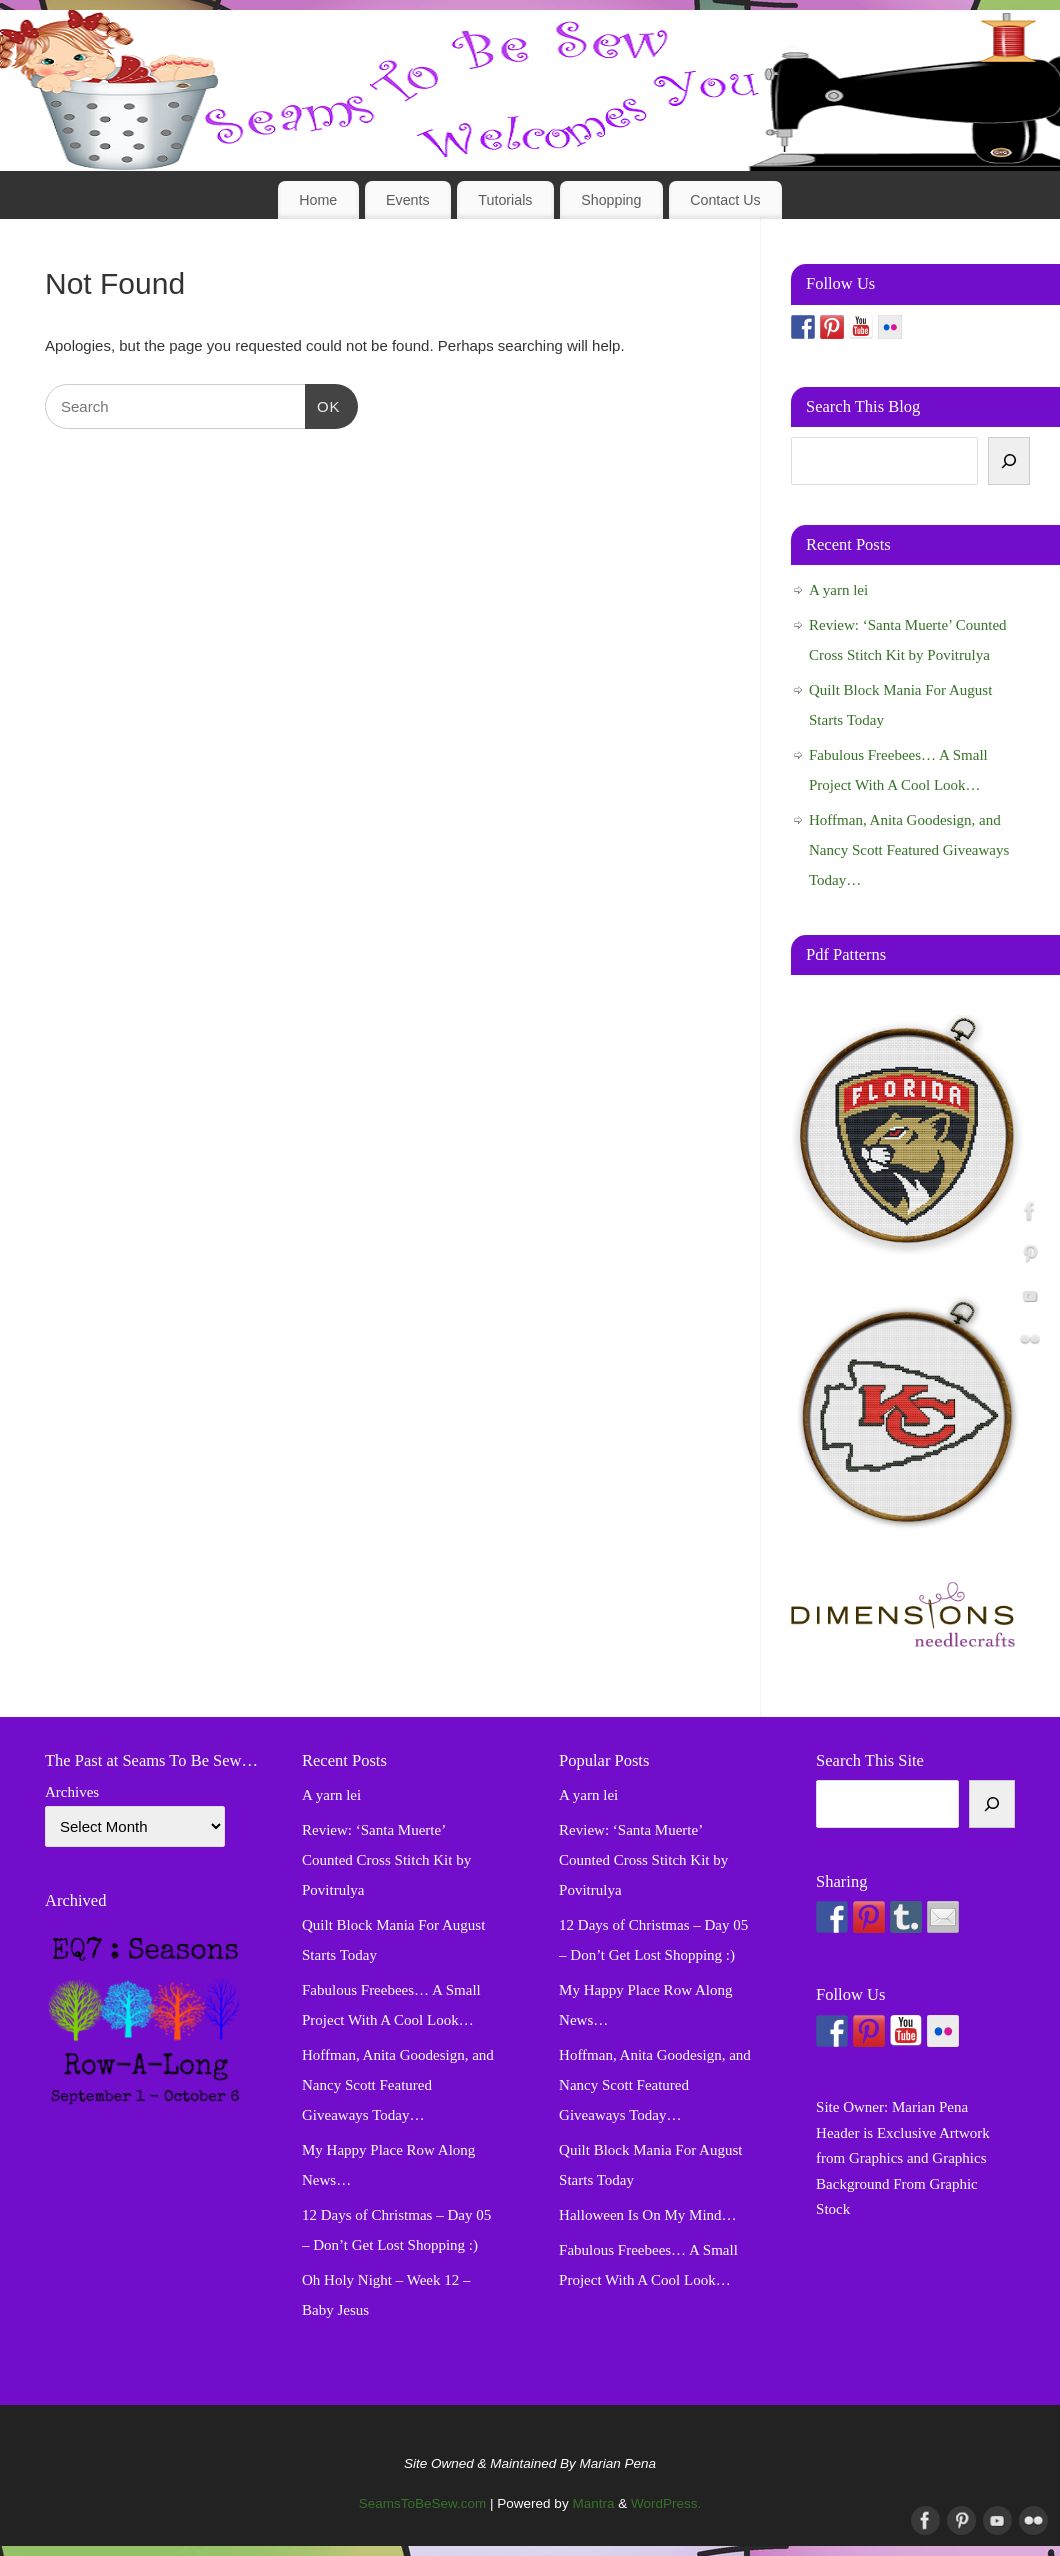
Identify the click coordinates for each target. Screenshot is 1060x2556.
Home (318, 200)
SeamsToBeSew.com (423, 2503)
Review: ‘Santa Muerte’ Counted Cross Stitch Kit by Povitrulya (386, 1860)
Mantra (593, 2503)
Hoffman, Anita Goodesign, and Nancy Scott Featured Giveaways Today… (909, 850)
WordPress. (666, 2503)
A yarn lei (838, 590)
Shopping (611, 200)
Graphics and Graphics (917, 2158)
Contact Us (725, 200)
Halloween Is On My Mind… (647, 2215)
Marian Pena (930, 2107)
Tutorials (505, 200)
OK (323, 404)
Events (408, 200)
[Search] (1009, 461)
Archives (72, 1792)
